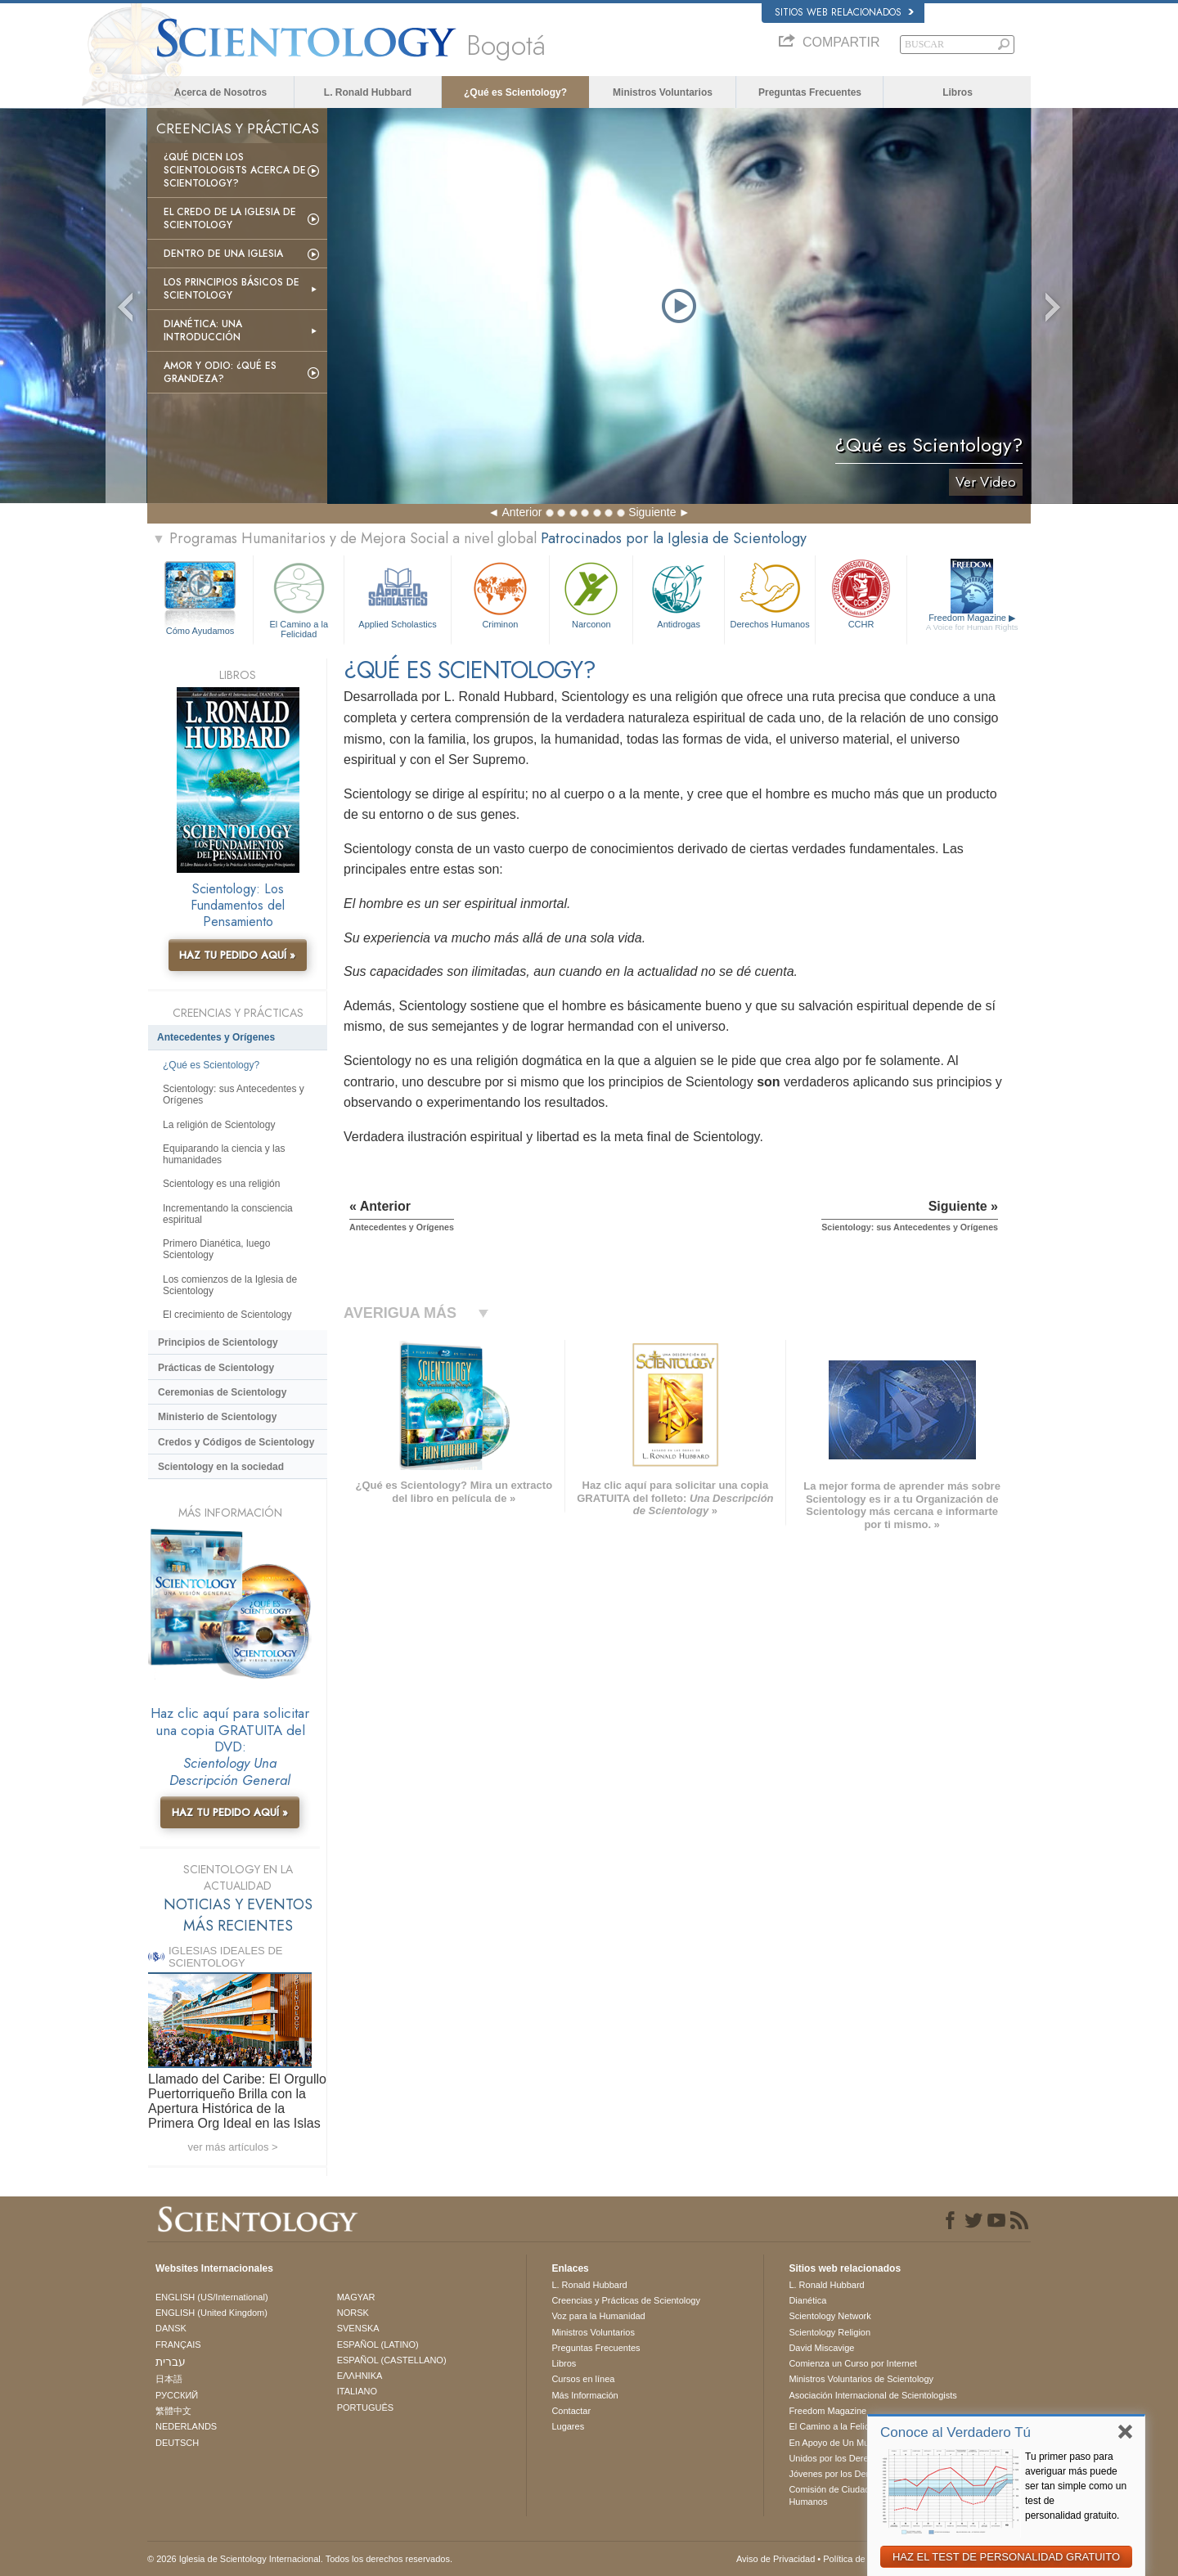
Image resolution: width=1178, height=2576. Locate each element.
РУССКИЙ (176, 2395)
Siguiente (652, 512)
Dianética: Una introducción (203, 330)
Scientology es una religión (221, 1183)
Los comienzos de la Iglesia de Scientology (230, 1285)
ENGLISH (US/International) (211, 2297)
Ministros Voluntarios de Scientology (861, 2379)
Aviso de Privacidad (775, 2559)
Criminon (501, 593)
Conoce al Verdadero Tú (955, 2432)
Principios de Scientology (218, 1342)
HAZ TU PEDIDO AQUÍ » (237, 955)
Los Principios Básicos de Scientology (231, 289)
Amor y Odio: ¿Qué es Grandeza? (220, 372)
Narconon (591, 593)
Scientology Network (829, 2316)
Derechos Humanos (770, 593)
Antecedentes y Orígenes (216, 1037)
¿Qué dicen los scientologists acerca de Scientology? (235, 170)
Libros (957, 92)
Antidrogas (678, 593)
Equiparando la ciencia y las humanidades (224, 1154)
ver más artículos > (232, 2147)
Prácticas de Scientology (216, 1367)
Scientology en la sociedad (221, 1466)
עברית (170, 2361)
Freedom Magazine (972, 622)
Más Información (584, 2395)
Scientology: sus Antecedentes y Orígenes (233, 1094)
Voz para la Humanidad (598, 2316)
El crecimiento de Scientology (227, 1314)
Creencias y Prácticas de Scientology (625, 2300)
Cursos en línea (582, 2379)
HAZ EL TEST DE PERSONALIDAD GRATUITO (1006, 2557)
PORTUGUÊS (365, 2407)
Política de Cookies (861, 2559)
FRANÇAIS (178, 2344)
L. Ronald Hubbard (367, 92)
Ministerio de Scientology (217, 1417)
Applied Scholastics (397, 593)
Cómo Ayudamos (200, 631)
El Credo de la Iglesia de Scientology (230, 218)
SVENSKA (358, 2328)
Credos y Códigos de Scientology (236, 1442)
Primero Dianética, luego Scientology (216, 1249)
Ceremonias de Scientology (222, 1392)
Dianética (807, 2300)
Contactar (571, 2411)
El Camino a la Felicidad (298, 597)
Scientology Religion (829, 2332)
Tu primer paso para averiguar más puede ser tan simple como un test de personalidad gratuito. (1075, 2486)
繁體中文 (173, 2411)
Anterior (521, 512)
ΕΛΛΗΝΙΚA (360, 2375)
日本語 (168, 2379)
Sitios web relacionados (844, 12)
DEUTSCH (177, 2443)
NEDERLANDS (186, 2426)
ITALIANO (357, 2391)
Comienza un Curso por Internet (853, 2363)
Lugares (567, 2426)
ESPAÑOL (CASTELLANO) (392, 2360)
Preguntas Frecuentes (809, 92)
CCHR (860, 593)
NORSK (353, 2313)
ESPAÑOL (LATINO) (378, 2344)
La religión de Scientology (219, 1125)
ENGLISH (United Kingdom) (211, 2313)
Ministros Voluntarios (663, 92)
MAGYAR (356, 2297)
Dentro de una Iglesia (223, 253)
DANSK (171, 2328)
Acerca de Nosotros (220, 92)
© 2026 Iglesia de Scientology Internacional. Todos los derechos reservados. (299, 2559)
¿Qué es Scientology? (515, 92)
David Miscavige (821, 2348)
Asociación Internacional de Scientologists (872, 2395)
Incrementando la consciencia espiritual (228, 1214)
